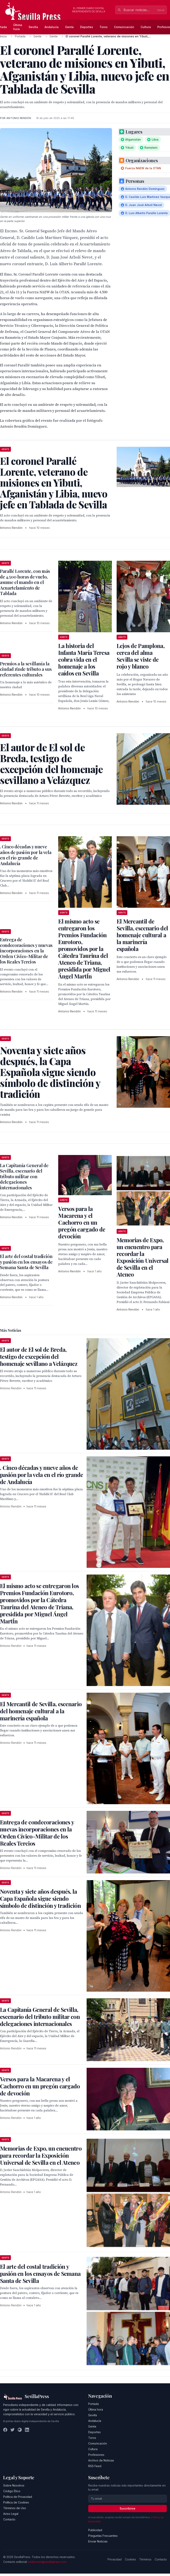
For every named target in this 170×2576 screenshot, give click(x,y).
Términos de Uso (14, 2508)
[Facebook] (5, 2430)
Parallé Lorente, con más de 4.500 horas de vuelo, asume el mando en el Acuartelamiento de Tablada (25, 582)
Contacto (9, 2519)
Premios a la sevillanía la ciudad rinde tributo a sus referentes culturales (26, 669)
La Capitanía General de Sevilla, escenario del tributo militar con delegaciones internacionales (24, 1176)
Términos (145, 2559)
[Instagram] (20, 2430)
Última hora (17, 27)
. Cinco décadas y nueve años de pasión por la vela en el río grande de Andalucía (25, 855)
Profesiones (96, 2454)
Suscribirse (127, 2508)
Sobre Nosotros (13, 2485)
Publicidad (95, 2530)
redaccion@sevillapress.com (47, 2561)
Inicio (3, 36)
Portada (20, 36)
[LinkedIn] (27, 2430)
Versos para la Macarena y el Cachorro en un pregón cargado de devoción (81, 1222)
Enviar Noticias (98, 2541)
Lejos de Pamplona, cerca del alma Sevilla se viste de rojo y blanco (141, 656)
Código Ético (11, 2491)
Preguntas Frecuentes (103, 2535)
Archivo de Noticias (101, 2460)
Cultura (146, 27)
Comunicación (124, 27)
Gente (69, 27)
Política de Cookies (16, 2502)
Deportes (86, 27)
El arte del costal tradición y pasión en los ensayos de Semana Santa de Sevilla (26, 1261)
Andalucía (52, 27)
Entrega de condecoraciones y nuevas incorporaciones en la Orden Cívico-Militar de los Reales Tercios (26, 950)
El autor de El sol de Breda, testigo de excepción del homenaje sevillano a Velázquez (38, 1356)
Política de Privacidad (17, 2496)
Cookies (130, 2559)
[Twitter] (12, 2430)
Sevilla (33, 27)
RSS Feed (94, 2466)
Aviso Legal (10, 2513)
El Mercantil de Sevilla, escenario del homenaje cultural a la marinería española (142, 934)
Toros (104, 27)
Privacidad (115, 2559)
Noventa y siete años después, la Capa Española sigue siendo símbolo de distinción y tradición (40, 1898)
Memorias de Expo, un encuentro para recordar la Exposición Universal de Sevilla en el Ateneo (143, 1257)
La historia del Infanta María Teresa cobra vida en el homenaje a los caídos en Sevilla (83, 659)
